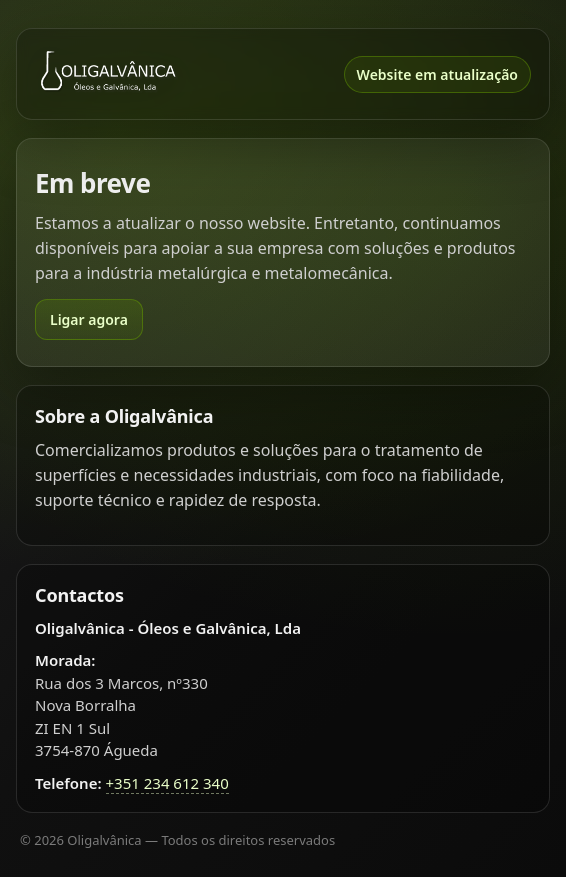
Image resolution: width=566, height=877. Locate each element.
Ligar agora (89, 319)
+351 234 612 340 (167, 783)
